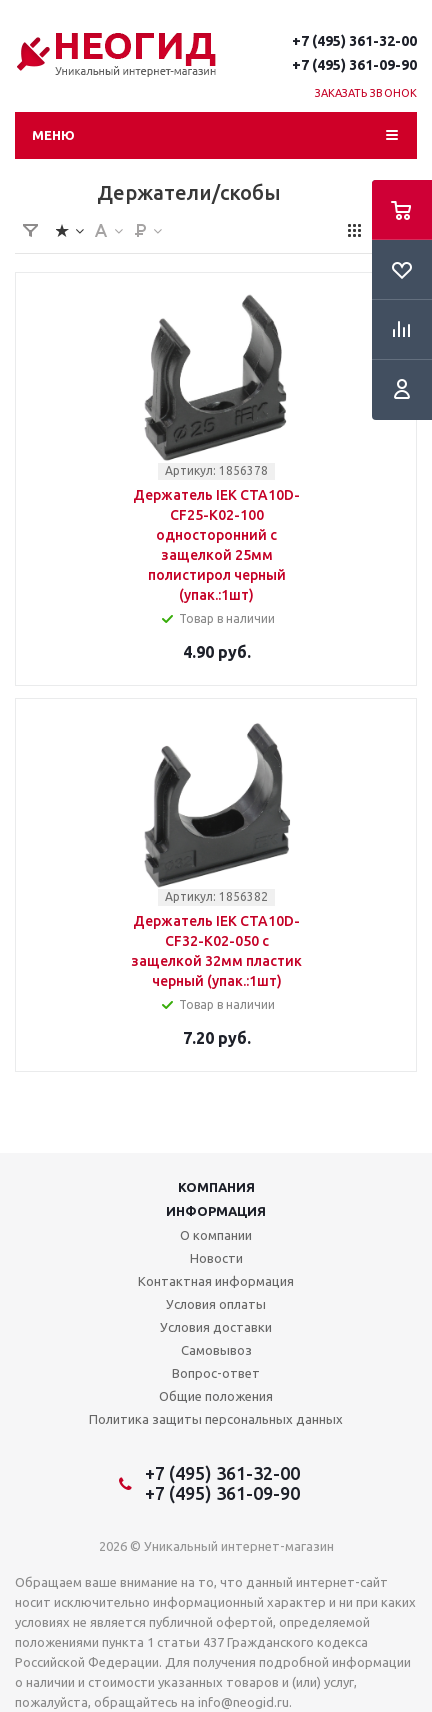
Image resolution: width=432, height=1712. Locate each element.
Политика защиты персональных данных (216, 1419)
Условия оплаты (216, 1304)
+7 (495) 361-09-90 (354, 65)
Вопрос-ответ (216, 1373)
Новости (216, 1258)
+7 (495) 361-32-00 (354, 41)
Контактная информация (216, 1281)
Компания (216, 1187)
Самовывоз (216, 1350)
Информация (216, 1211)
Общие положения (216, 1396)
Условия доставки (216, 1327)
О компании (216, 1235)
